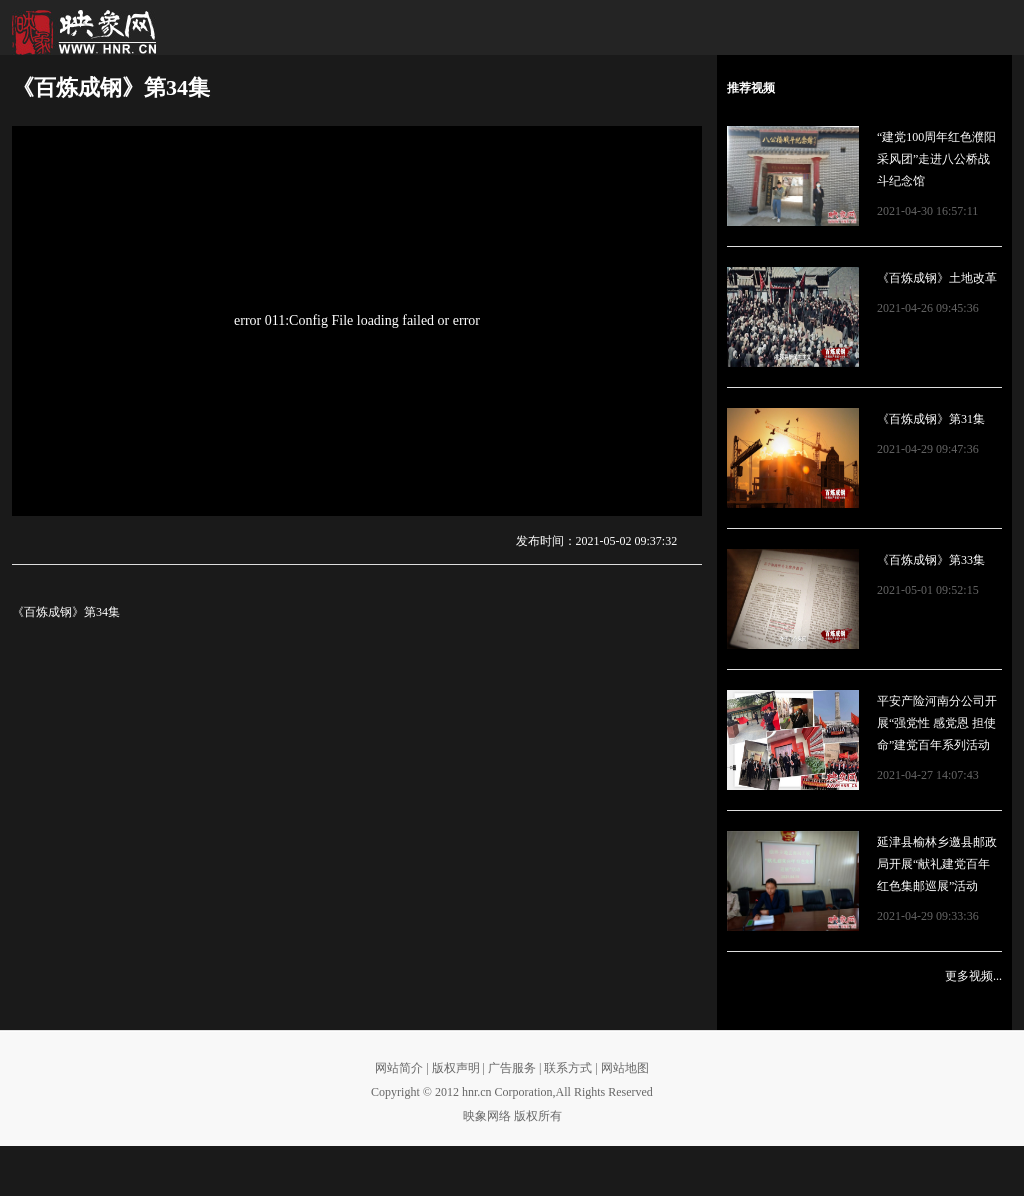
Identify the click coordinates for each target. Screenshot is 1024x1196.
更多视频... (973, 976)
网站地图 (625, 1068)
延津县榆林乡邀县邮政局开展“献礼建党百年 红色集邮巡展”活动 (937, 864)
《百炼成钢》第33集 (931, 560)
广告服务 (512, 1068)
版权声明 (456, 1068)
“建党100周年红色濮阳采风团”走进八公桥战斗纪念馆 (936, 159)
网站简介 (399, 1068)
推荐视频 (751, 88)
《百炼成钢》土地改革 (937, 278)
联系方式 (568, 1068)
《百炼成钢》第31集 (931, 419)
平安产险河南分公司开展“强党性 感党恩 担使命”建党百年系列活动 (937, 723)
